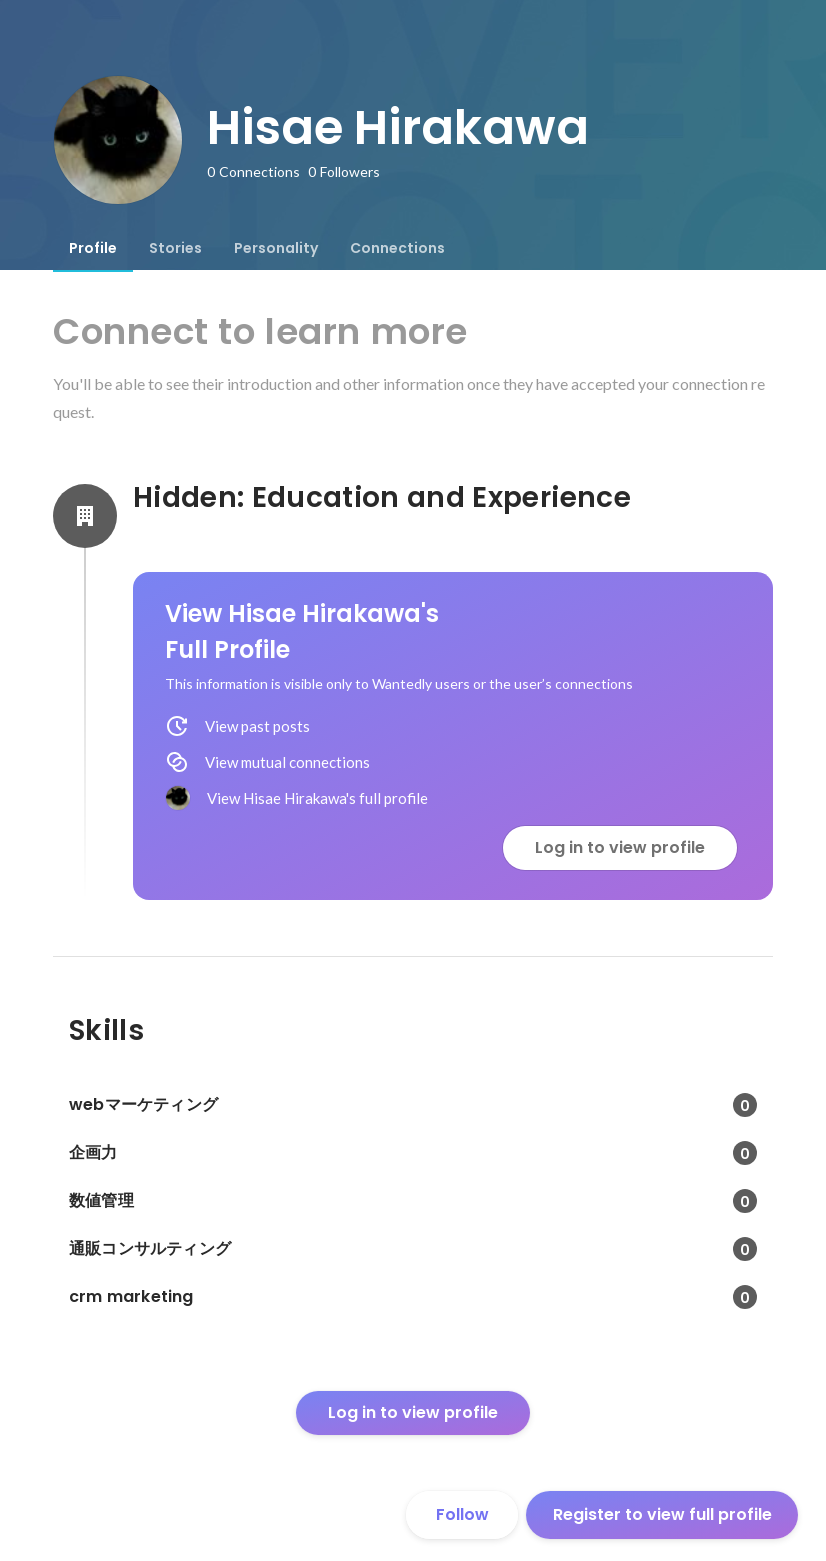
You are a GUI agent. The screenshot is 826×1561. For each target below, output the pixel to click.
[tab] (93, 248)
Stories (175, 248)
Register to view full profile (662, 1514)
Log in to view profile (620, 847)
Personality (276, 248)
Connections (397, 248)
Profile (93, 248)
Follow (462, 1514)
